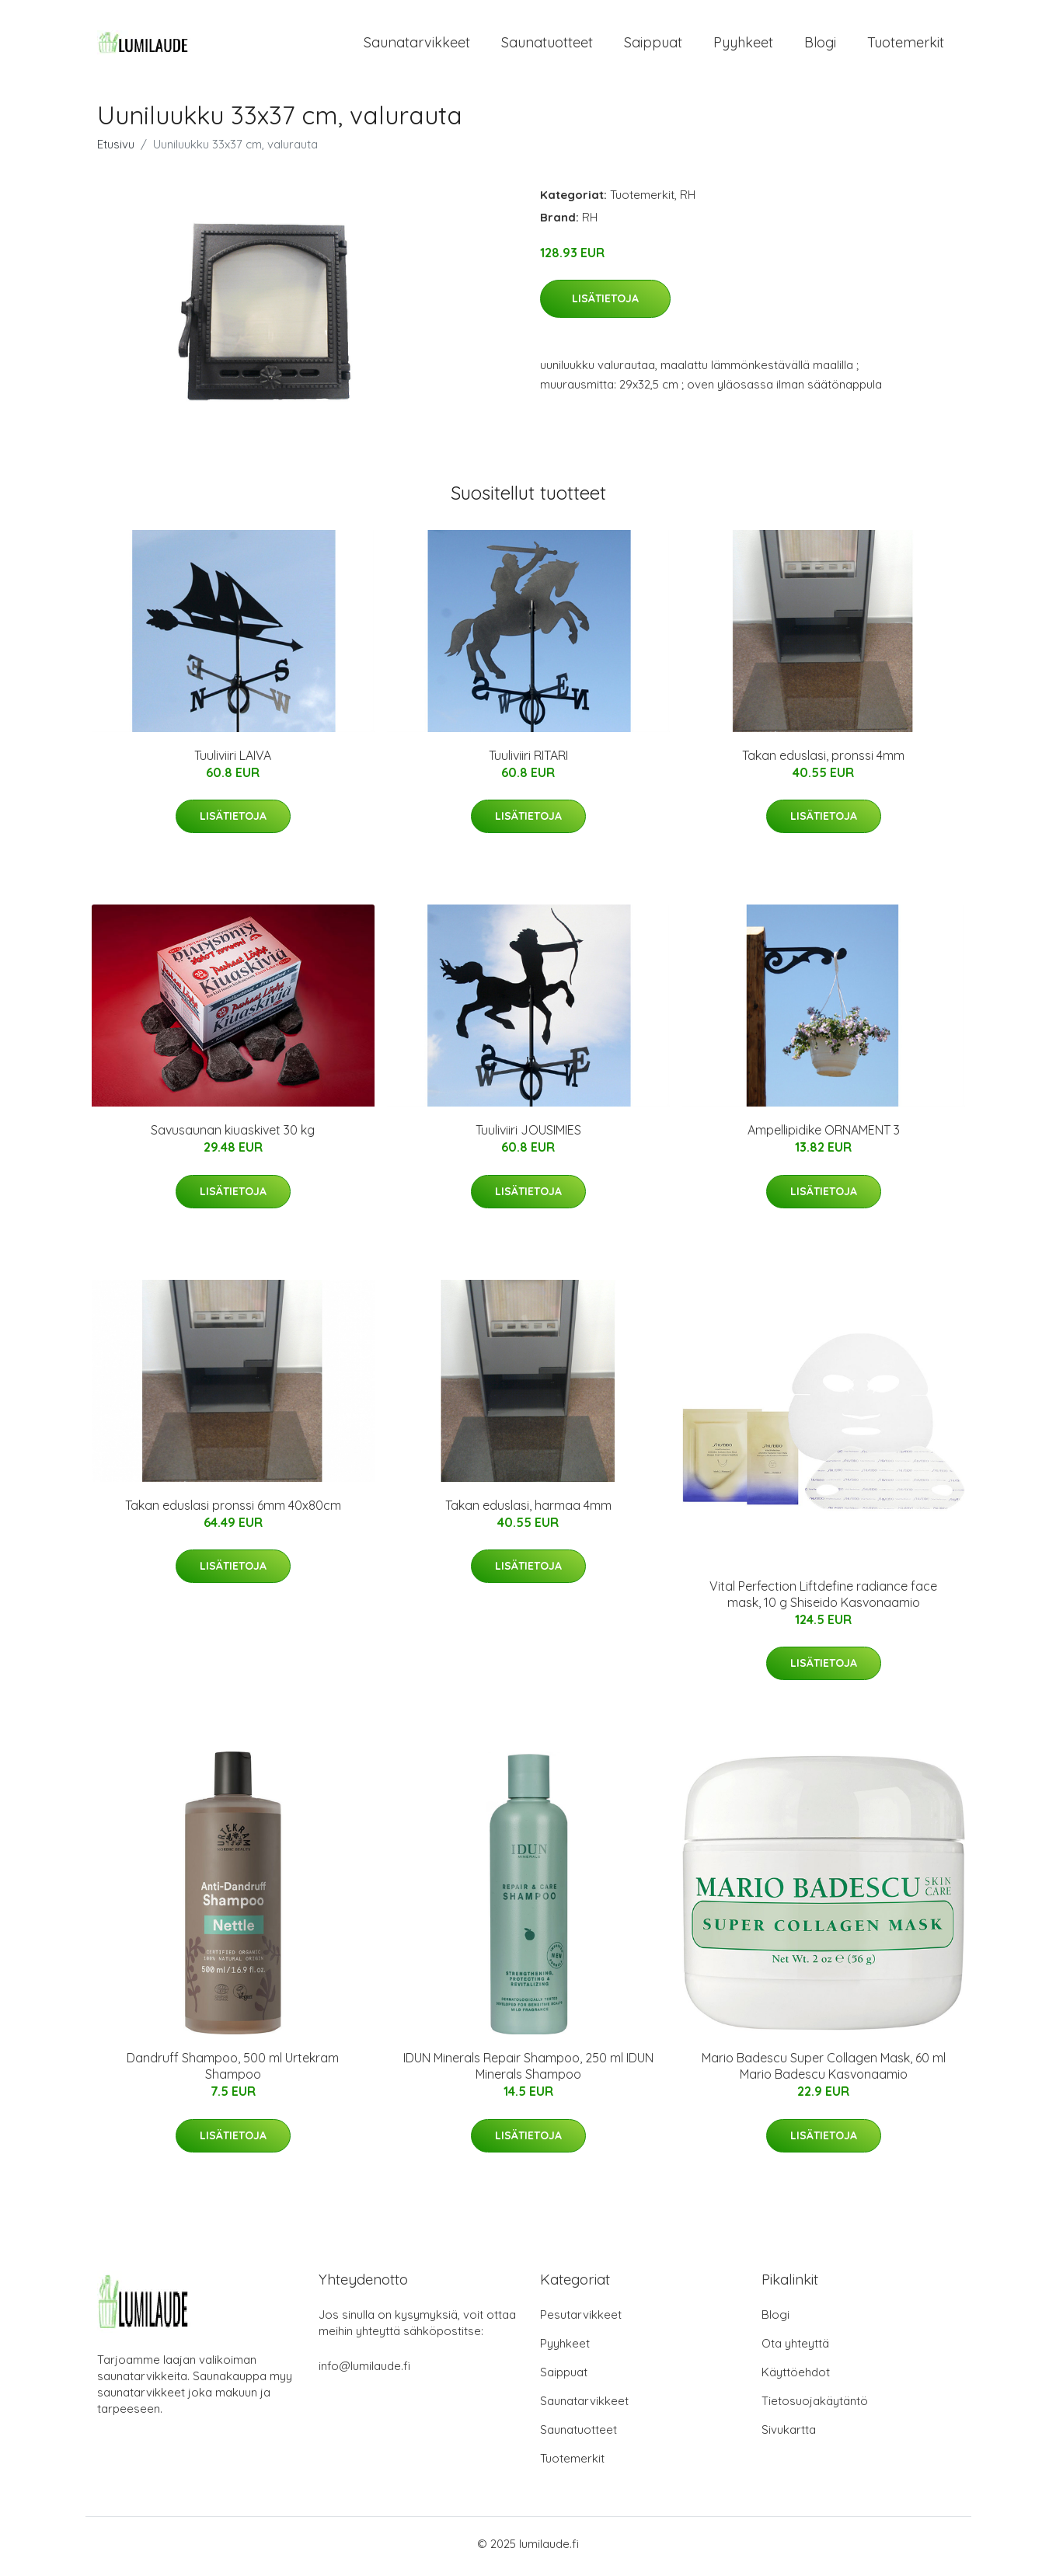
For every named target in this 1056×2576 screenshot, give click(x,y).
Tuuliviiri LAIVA (232, 760)
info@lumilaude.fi (364, 2371)
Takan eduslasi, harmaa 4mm (528, 1510)
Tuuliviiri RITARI (528, 760)
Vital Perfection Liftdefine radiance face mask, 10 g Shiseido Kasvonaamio (823, 1599)
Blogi (820, 45)
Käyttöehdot (796, 2377)
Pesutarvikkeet (581, 2320)
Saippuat (653, 45)
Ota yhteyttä (795, 2348)
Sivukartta (789, 2435)
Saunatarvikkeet (417, 45)
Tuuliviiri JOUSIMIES (528, 1135)
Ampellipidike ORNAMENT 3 (824, 1135)
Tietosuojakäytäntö (815, 2406)
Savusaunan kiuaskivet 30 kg (233, 1135)
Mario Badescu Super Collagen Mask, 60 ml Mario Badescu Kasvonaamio (824, 2071)
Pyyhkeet (743, 45)
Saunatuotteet (547, 45)
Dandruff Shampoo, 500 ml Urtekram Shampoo (233, 2071)
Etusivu (115, 148)
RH (687, 199)
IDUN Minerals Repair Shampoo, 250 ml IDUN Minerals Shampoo (528, 2071)
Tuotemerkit (905, 45)
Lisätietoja (605, 304)
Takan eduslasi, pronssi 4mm (823, 760)
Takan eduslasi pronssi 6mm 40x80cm (233, 1510)
